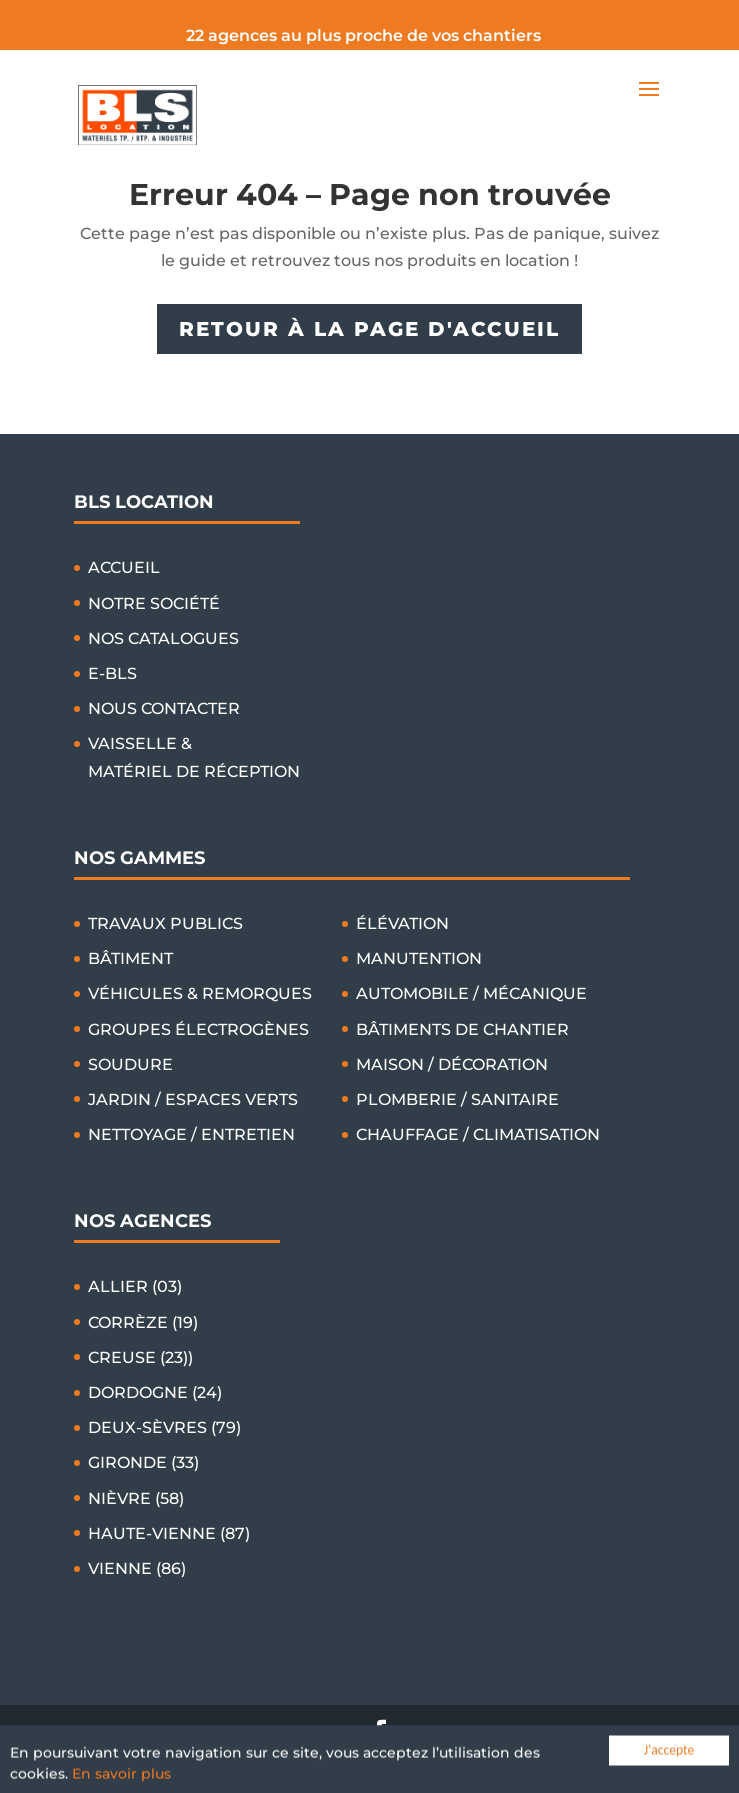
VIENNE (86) (137, 1568)
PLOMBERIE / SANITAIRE (457, 1099)
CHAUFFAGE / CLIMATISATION (478, 1134)
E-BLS (112, 673)
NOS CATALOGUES (163, 638)
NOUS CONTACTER (164, 708)
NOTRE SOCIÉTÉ (154, 603)
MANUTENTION (419, 958)
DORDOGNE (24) (155, 1392)
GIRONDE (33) (143, 1462)
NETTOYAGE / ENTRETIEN (191, 1134)
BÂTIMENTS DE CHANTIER (462, 1029)
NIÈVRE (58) (136, 1498)
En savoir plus (121, 1778)
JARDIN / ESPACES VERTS (193, 1099)
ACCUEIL (124, 567)
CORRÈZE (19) (143, 1322)
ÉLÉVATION (402, 923)
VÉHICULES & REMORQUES (200, 993)
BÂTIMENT (130, 958)
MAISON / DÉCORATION (452, 1064)
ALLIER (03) (135, 1286)
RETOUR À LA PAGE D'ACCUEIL (369, 329)
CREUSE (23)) (140, 1357)
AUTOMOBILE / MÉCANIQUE (471, 993)
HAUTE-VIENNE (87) (169, 1533)
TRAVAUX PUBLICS (165, 923)
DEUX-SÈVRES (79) (164, 1427)
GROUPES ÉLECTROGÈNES (198, 1029)
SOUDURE (130, 1064)
